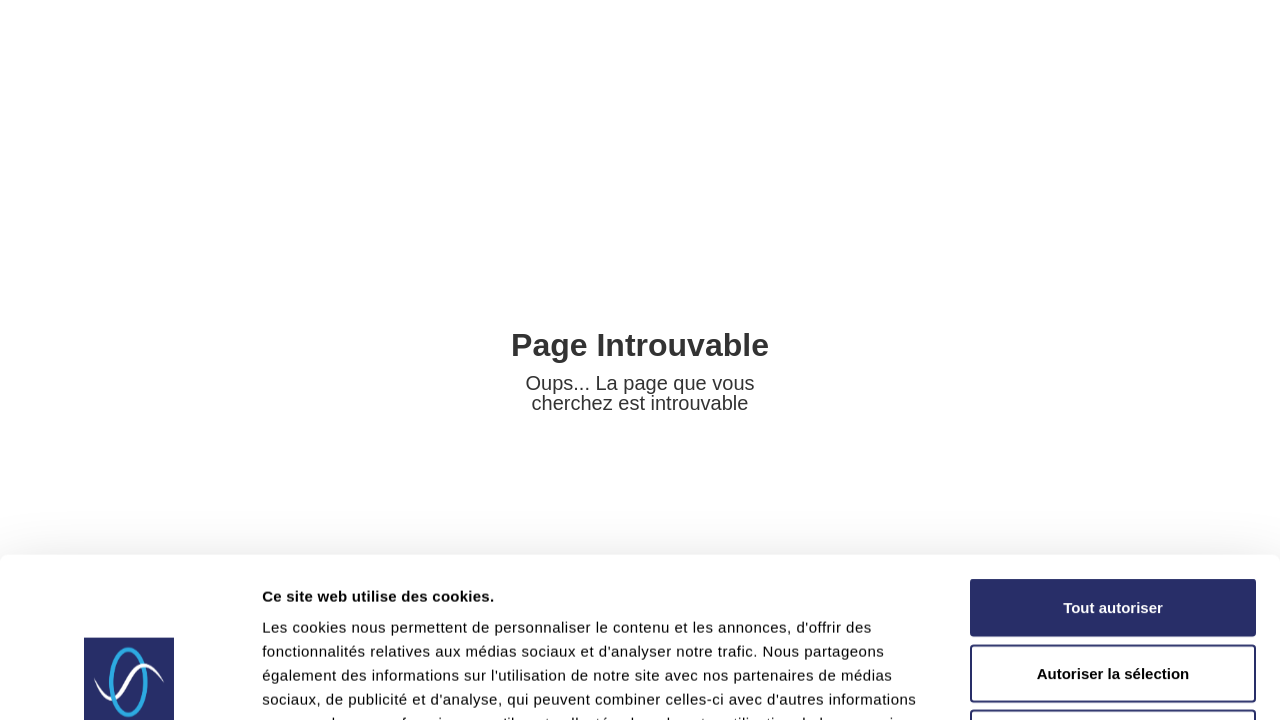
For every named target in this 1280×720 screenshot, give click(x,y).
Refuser (1113, 588)
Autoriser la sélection (1113, 523)
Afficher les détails (1101, 680)
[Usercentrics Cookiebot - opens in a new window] (129, 681)
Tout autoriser (1113, 457)
